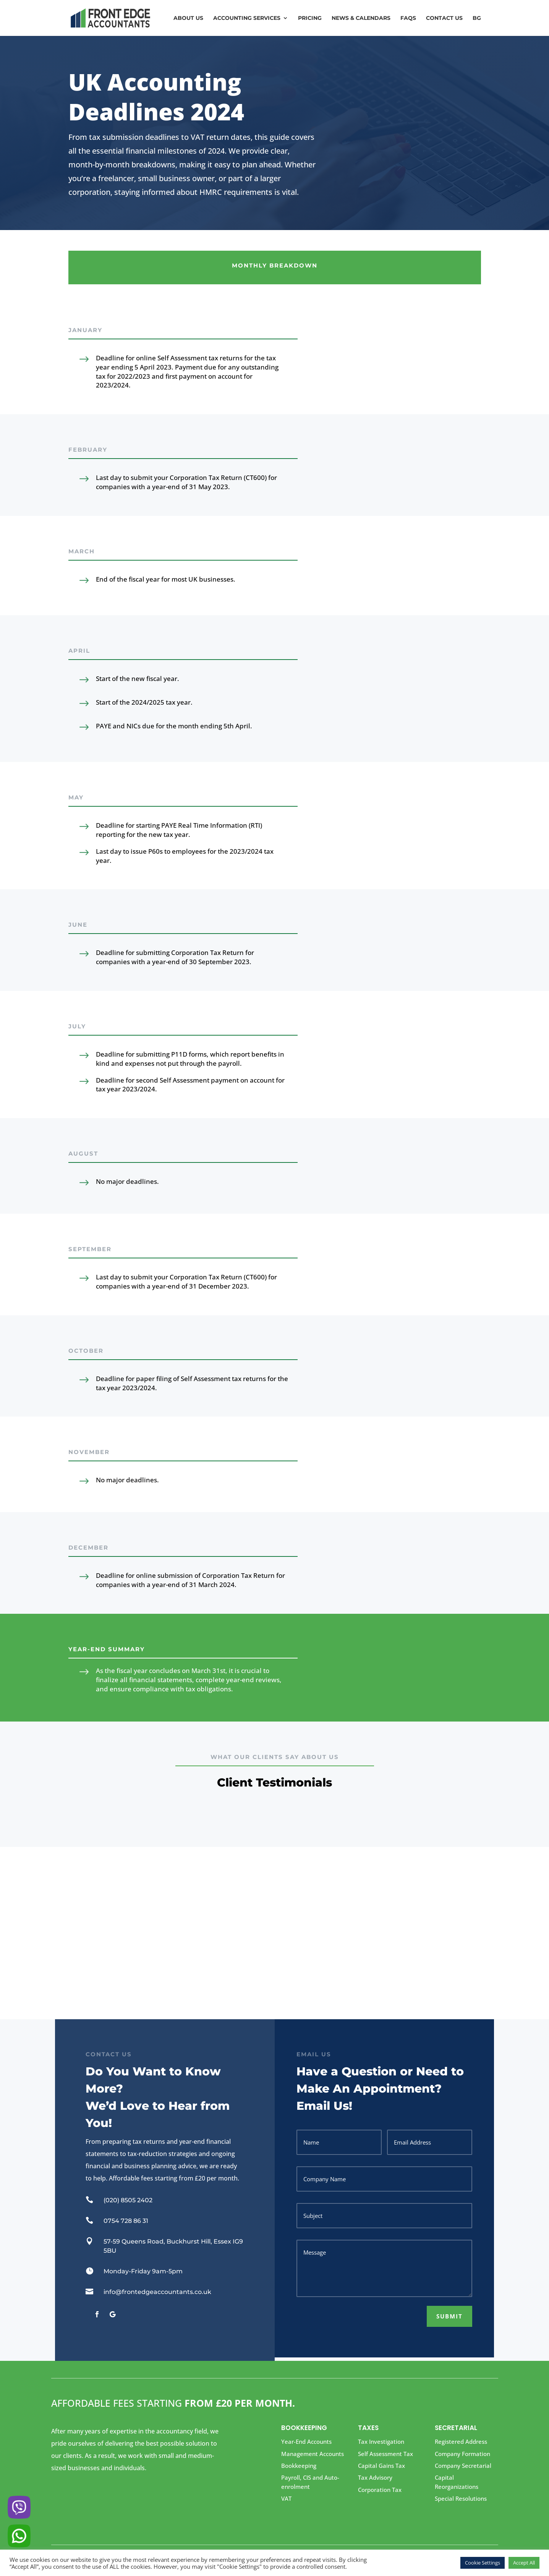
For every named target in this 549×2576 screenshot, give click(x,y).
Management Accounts (312, 2454)
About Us (188, 18)
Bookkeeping (298, 2465)
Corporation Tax (380, 2489)
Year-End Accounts (306, 2441)
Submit (449, 2316)
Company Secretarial (463, 2465)
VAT (286, 2498)
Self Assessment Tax (385, 2454)
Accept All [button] (524, 2562)
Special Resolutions (461, 2498)
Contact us (444, 18)
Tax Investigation (381, 2441)
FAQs (408, 18)
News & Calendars (361, 18)
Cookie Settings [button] (482, 2562)
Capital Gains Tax (381, 2465)
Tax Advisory (375, 2477)
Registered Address (461, 2441)
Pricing (310, 18)
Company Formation (462, 2454)
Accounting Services (246, 18)
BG (477, 18)
